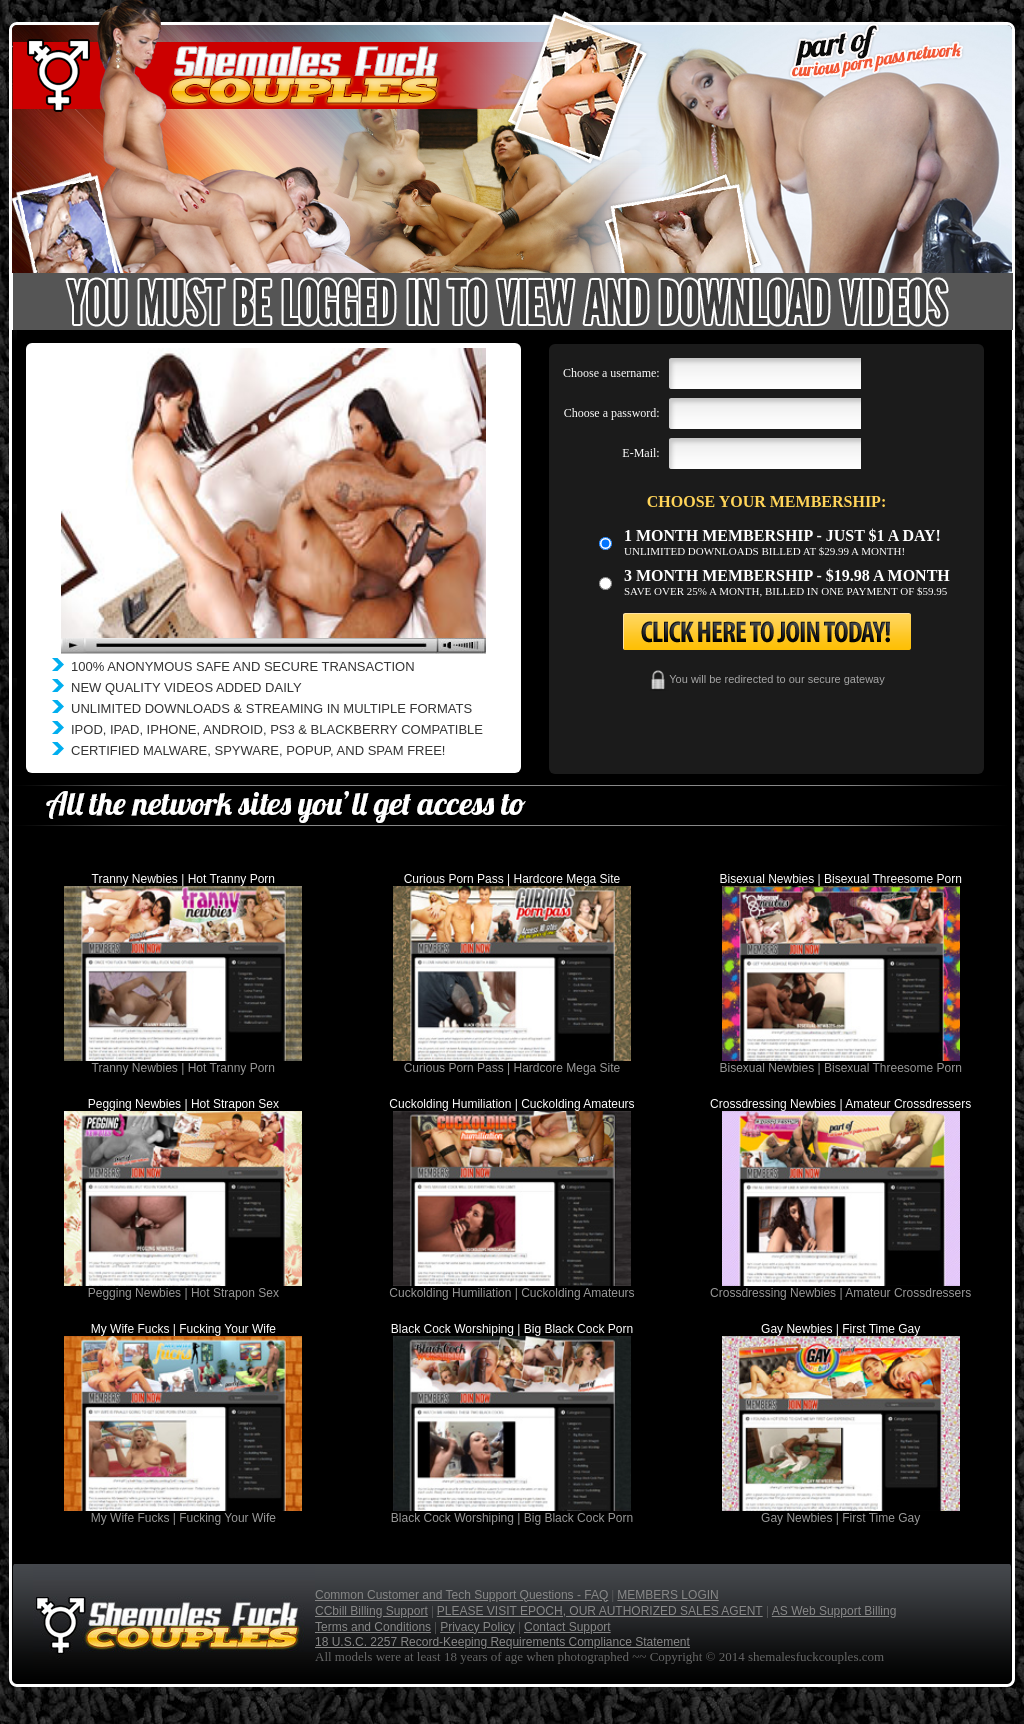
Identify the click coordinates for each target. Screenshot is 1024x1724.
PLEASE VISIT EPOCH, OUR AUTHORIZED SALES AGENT (600, 1611)
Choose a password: (612, 413)
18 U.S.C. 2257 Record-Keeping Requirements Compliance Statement (502, 1642)
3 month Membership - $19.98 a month (787, 575)
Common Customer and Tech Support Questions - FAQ (461, 1595)
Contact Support (567, 1627)
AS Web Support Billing (834, 1611)
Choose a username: (611, 373)
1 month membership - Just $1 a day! (782, 535)
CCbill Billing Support (371, 1611)
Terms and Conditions (373, 1627)
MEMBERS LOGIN (667, 1595)
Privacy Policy (477, 1627)
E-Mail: (640, 453)
